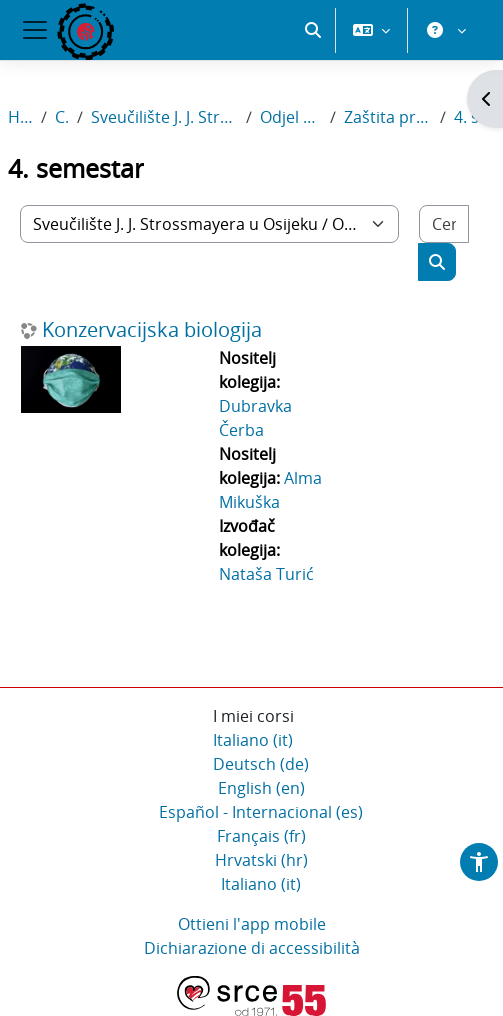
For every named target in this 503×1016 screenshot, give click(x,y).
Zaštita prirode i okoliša (388, 117)
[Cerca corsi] (444, 224)
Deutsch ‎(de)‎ (261, 764)
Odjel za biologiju (291, 117)
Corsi (62, 117)
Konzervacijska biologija (152, 330)
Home (20, 117)
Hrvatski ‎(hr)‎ (261, 860)
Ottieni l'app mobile (252, 924)
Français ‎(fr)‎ (261, 836)
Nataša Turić (266, 574)
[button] (313, 30)
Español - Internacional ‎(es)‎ (261, 812)
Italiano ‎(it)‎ (253, 740)
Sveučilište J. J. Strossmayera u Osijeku (164, 117)
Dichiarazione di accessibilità (252, 948)
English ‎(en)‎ (261, 788)
